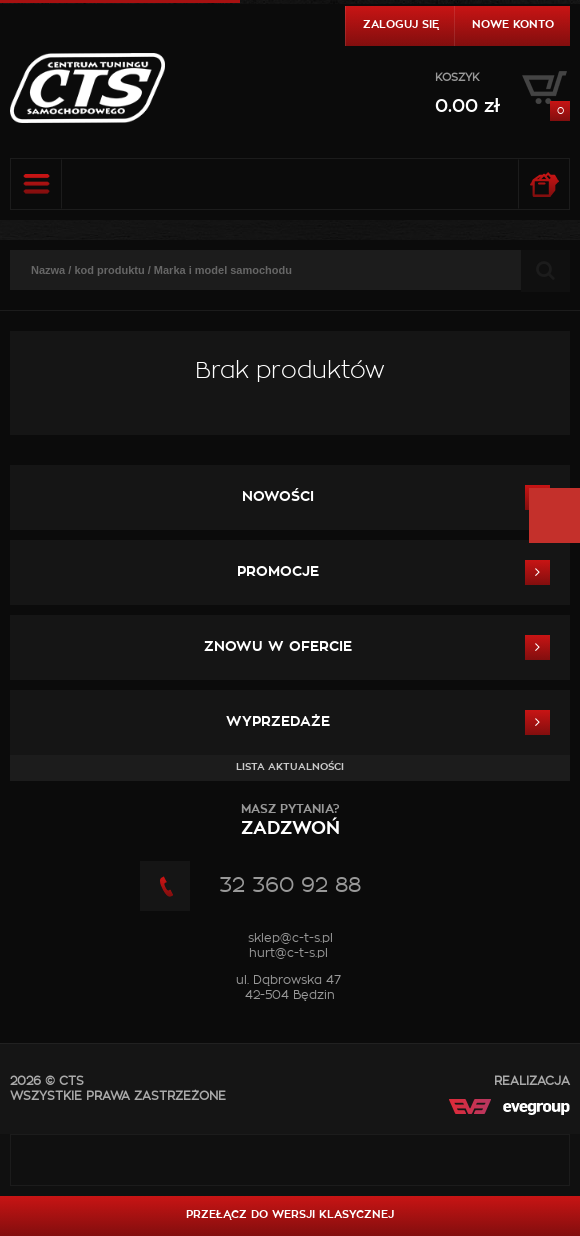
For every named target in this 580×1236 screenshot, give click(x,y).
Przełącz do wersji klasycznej (290, 1214)
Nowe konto (513, 24)
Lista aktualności (290, 767)
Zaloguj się (401, 24)
